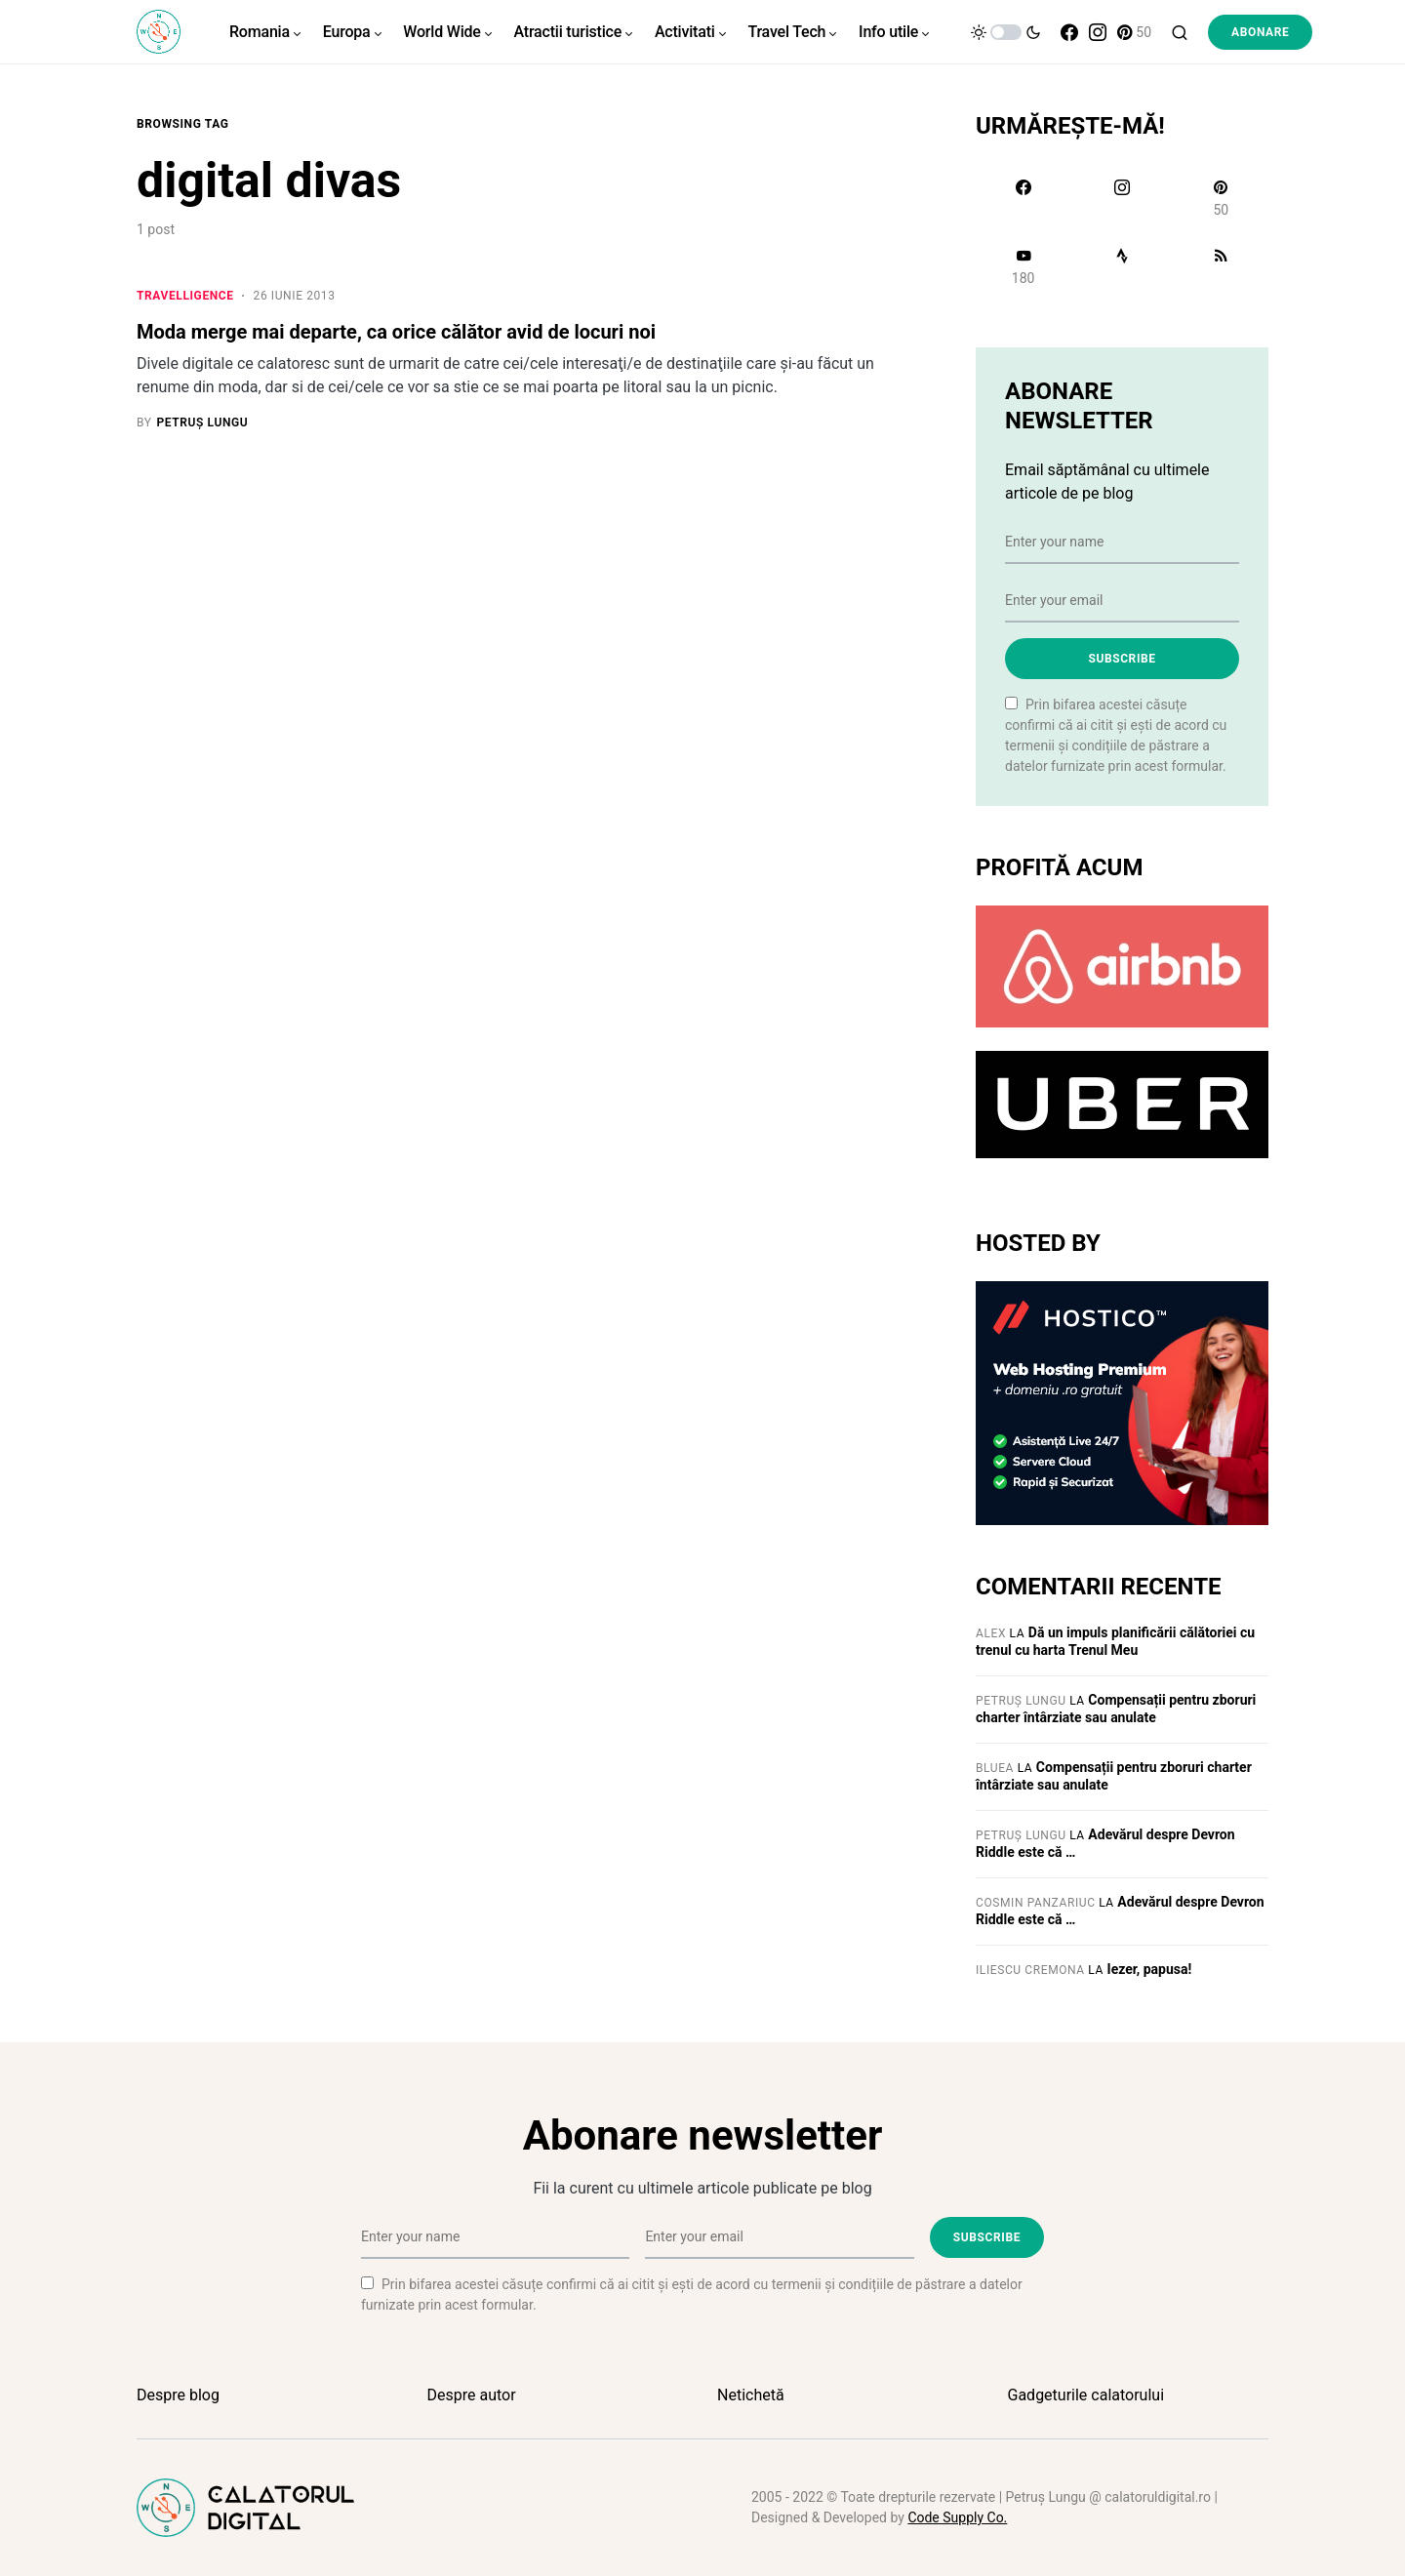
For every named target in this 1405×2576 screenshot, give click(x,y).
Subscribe (1121, 658)
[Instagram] (1097, 32)
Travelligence (185, 295)
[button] (1006, 32)
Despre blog (178, 2395)
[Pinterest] (1134, 32)
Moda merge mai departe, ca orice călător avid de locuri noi (396, 331)
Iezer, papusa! (1149, 1969)
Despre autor (471, 2395)
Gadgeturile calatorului (1086, 2395)
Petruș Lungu (1021, 1701)
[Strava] (1121, 266)
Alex (991, 1633)
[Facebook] (1069, 32)
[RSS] (1221, 266)
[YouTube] (1023, 266)
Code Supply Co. (957, 2517)
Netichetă (750, 2395)
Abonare (1260, 32)
